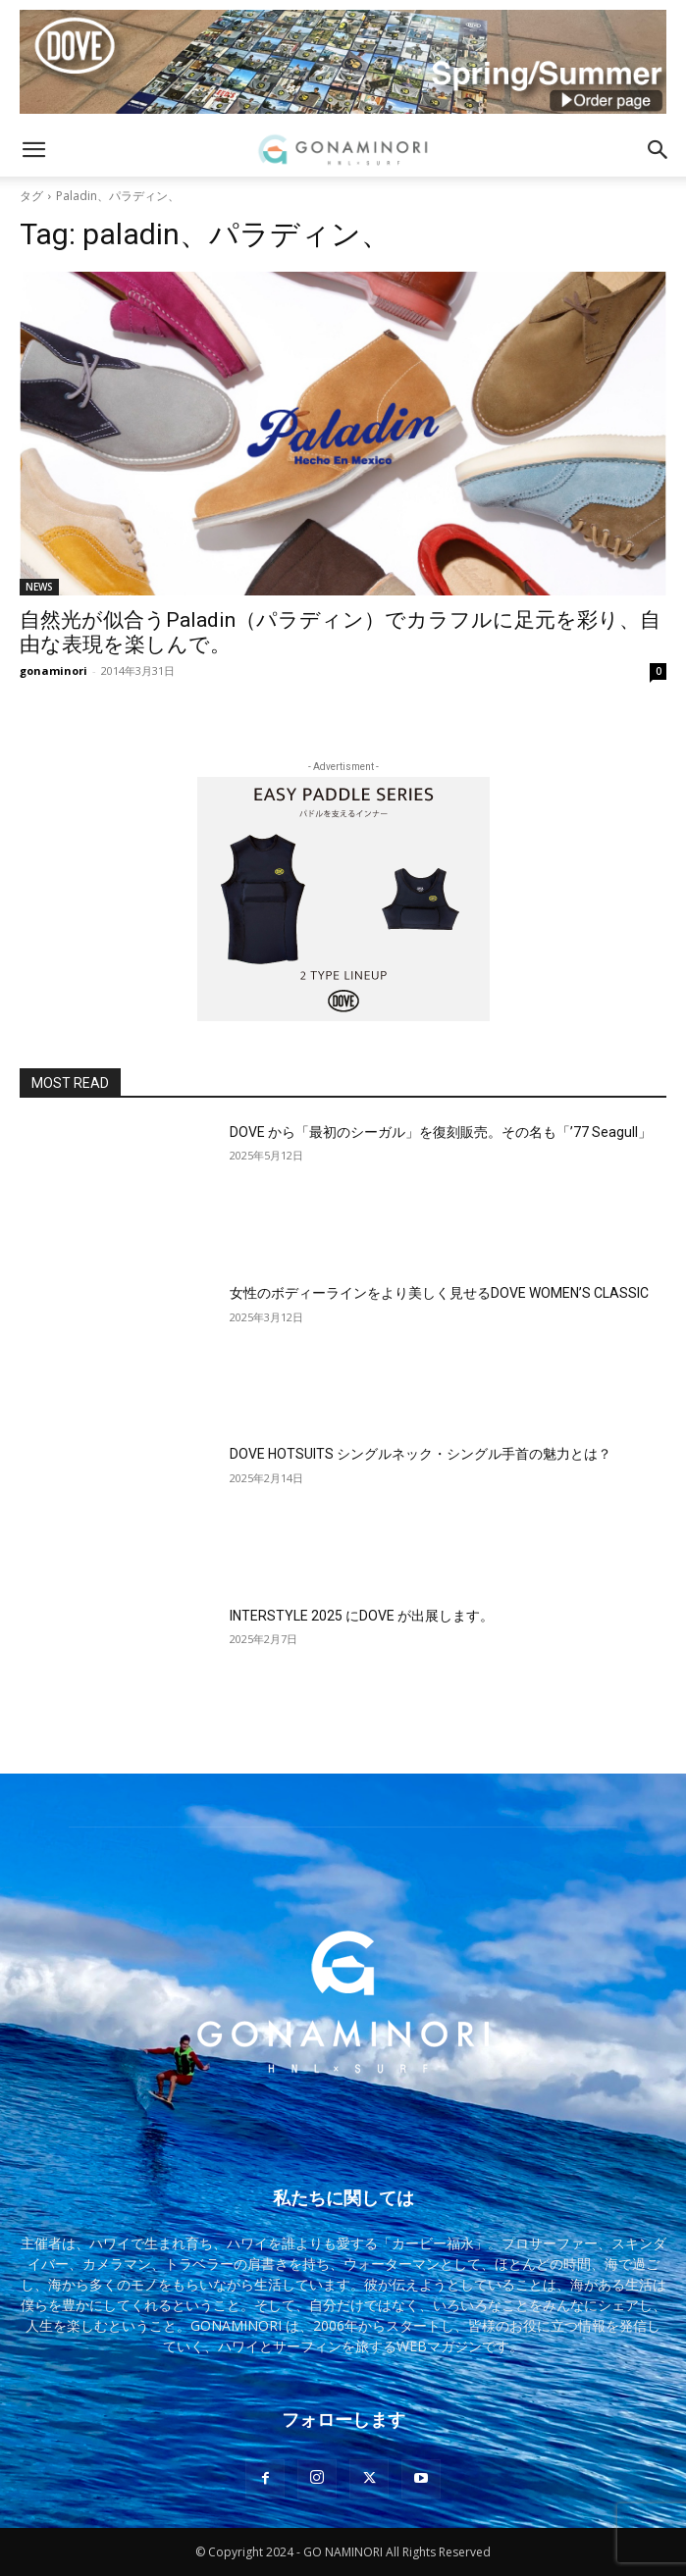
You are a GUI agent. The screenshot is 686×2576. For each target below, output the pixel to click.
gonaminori (53, 670)
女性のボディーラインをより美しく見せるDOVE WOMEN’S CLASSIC (439, 1293)
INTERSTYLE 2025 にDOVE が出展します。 (362, 1615)
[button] (33, 150)
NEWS (39, 586)
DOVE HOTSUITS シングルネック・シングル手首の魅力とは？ (420, 1454)
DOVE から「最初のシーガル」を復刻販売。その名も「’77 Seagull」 (441, 1132)
